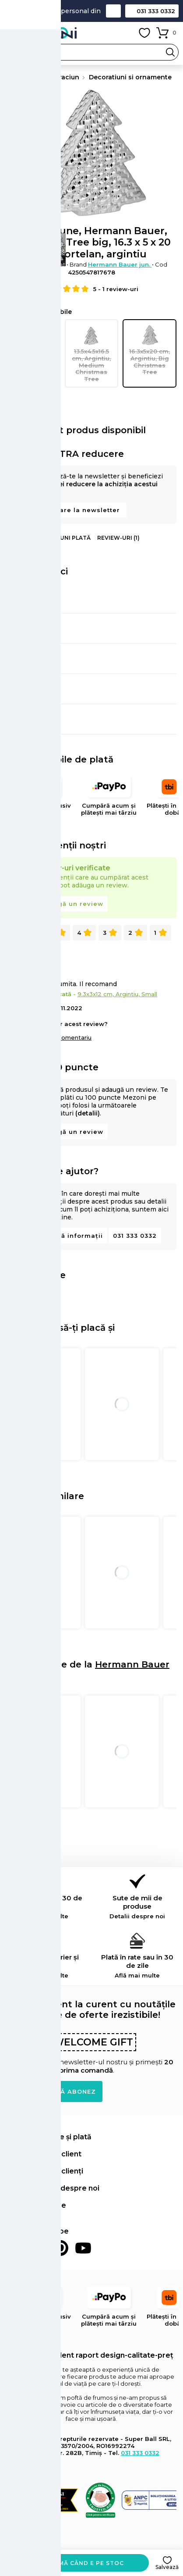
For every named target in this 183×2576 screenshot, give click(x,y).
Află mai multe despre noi (53, 2188)
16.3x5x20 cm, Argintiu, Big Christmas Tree (149, 349)
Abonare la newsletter (81, 509)
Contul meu (125, 33)
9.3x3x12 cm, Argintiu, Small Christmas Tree (33, 353)
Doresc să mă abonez (54, 2091)
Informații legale (36, 2205)
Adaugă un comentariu (58, 1037)
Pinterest (60, 2248)
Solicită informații (71, 1235)
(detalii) (87, 1113)
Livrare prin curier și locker (46, 1966)
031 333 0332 (156, 10)
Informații (23, 537)
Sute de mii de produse (137, 1907)
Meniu (13, 33)
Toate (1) (26, 932)
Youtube (83, 2248)
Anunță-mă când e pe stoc (76, 2563)
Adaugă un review (71, 903)
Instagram (38, 2248)
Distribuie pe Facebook (14, 1295)
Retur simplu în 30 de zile (46, 1907)
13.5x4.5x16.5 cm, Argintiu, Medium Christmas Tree (91, 353)
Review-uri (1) (118, 537)
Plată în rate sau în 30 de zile (137, 1966)
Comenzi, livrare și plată (49, 2137)
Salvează (167, 2567)
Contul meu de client (44, 2154)
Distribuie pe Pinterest (37, 1295)
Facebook (15, 2248)
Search (170, 52)
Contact (113, 11)
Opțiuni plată (68, 537)
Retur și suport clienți (45, 2171)
